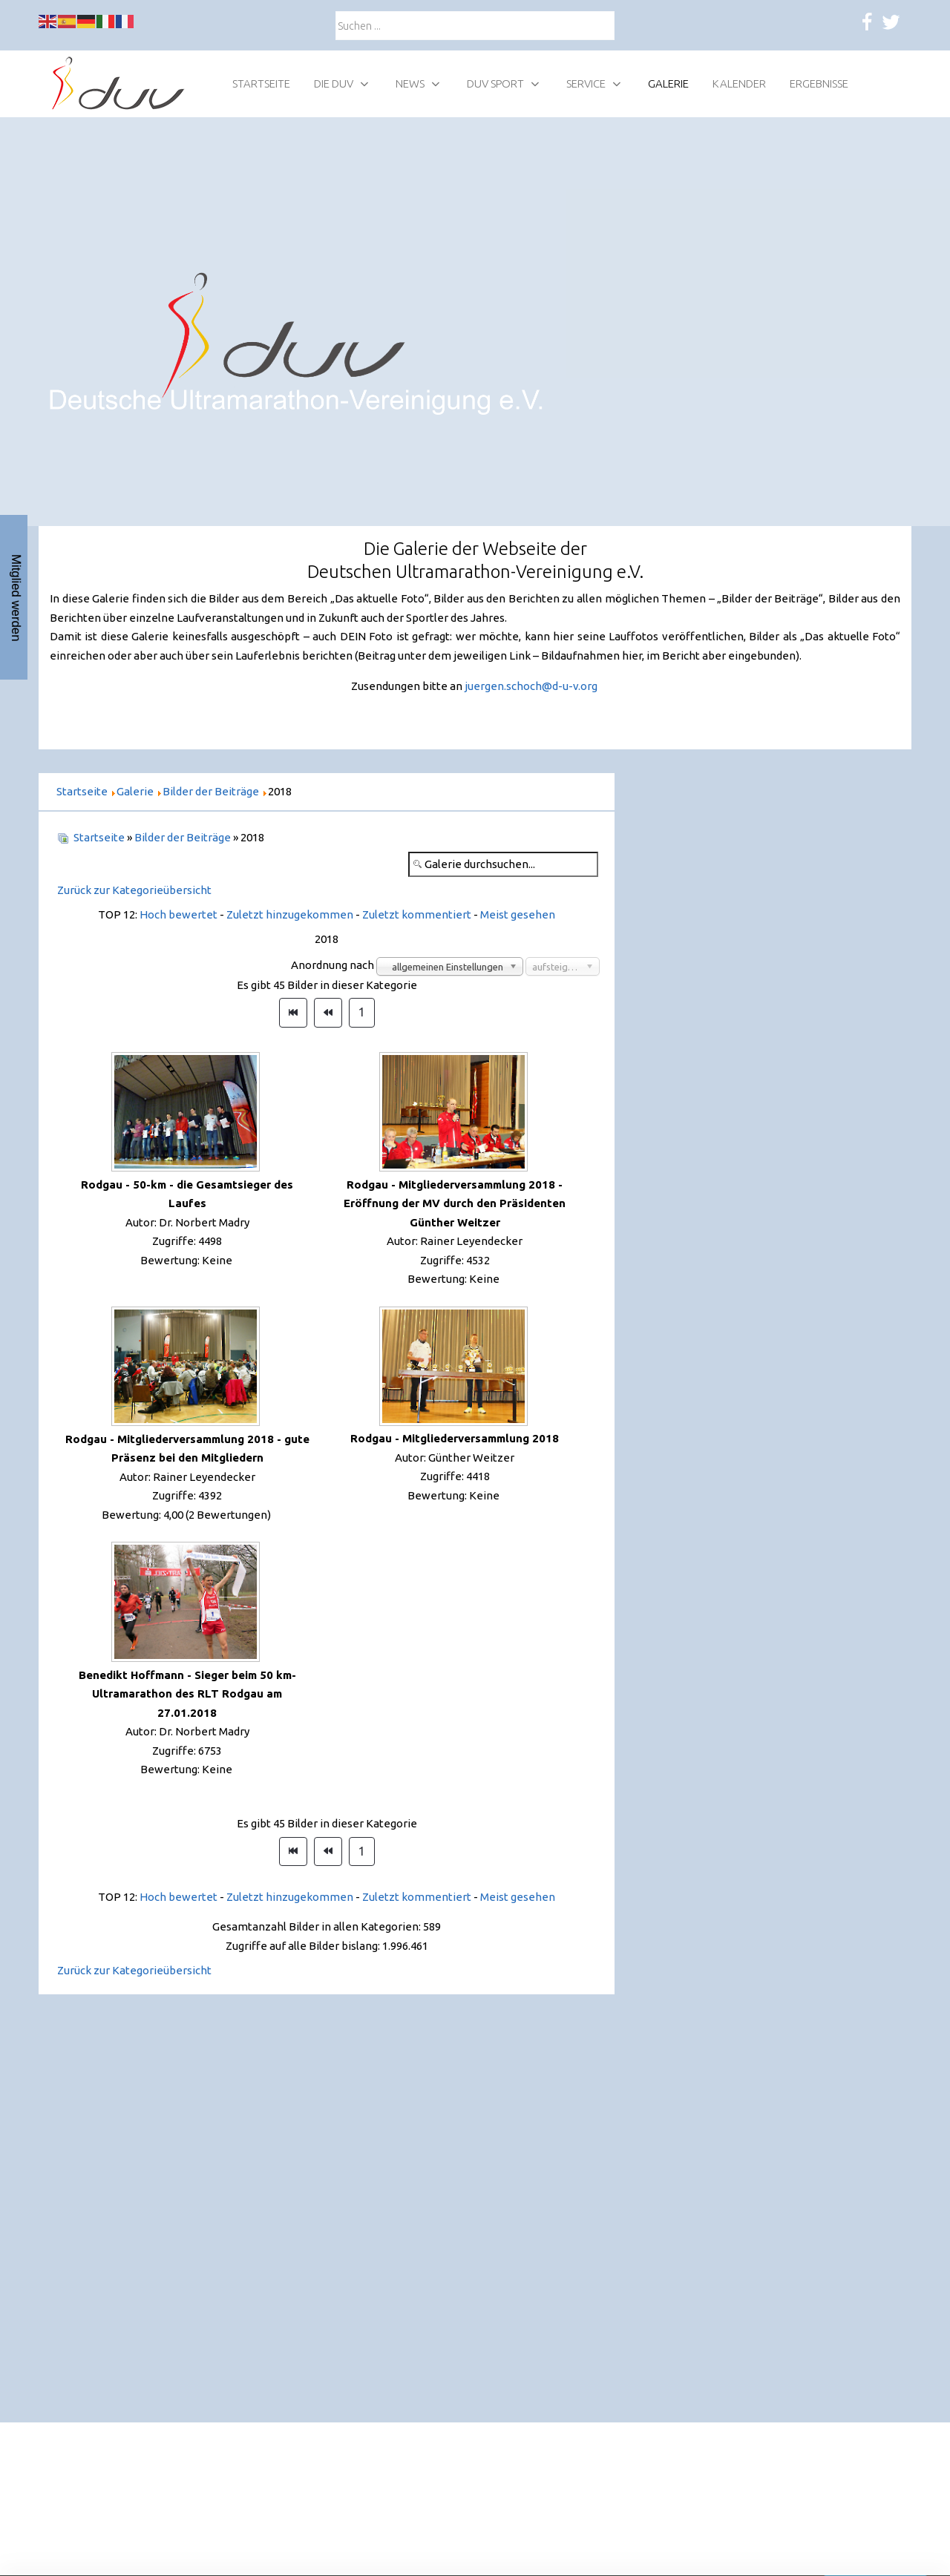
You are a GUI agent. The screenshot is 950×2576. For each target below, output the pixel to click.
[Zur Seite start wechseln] (293, 1013)
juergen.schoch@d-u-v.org (531, 686)
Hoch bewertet (178, 914)
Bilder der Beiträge (182, 837)
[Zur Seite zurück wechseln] (328, 1013)
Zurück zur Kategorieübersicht (134, 890)
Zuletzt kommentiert (416, 914)
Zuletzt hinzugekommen (289, 914)
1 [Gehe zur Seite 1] (361, 1012)
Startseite (99, 837)
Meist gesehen (517, 914)
